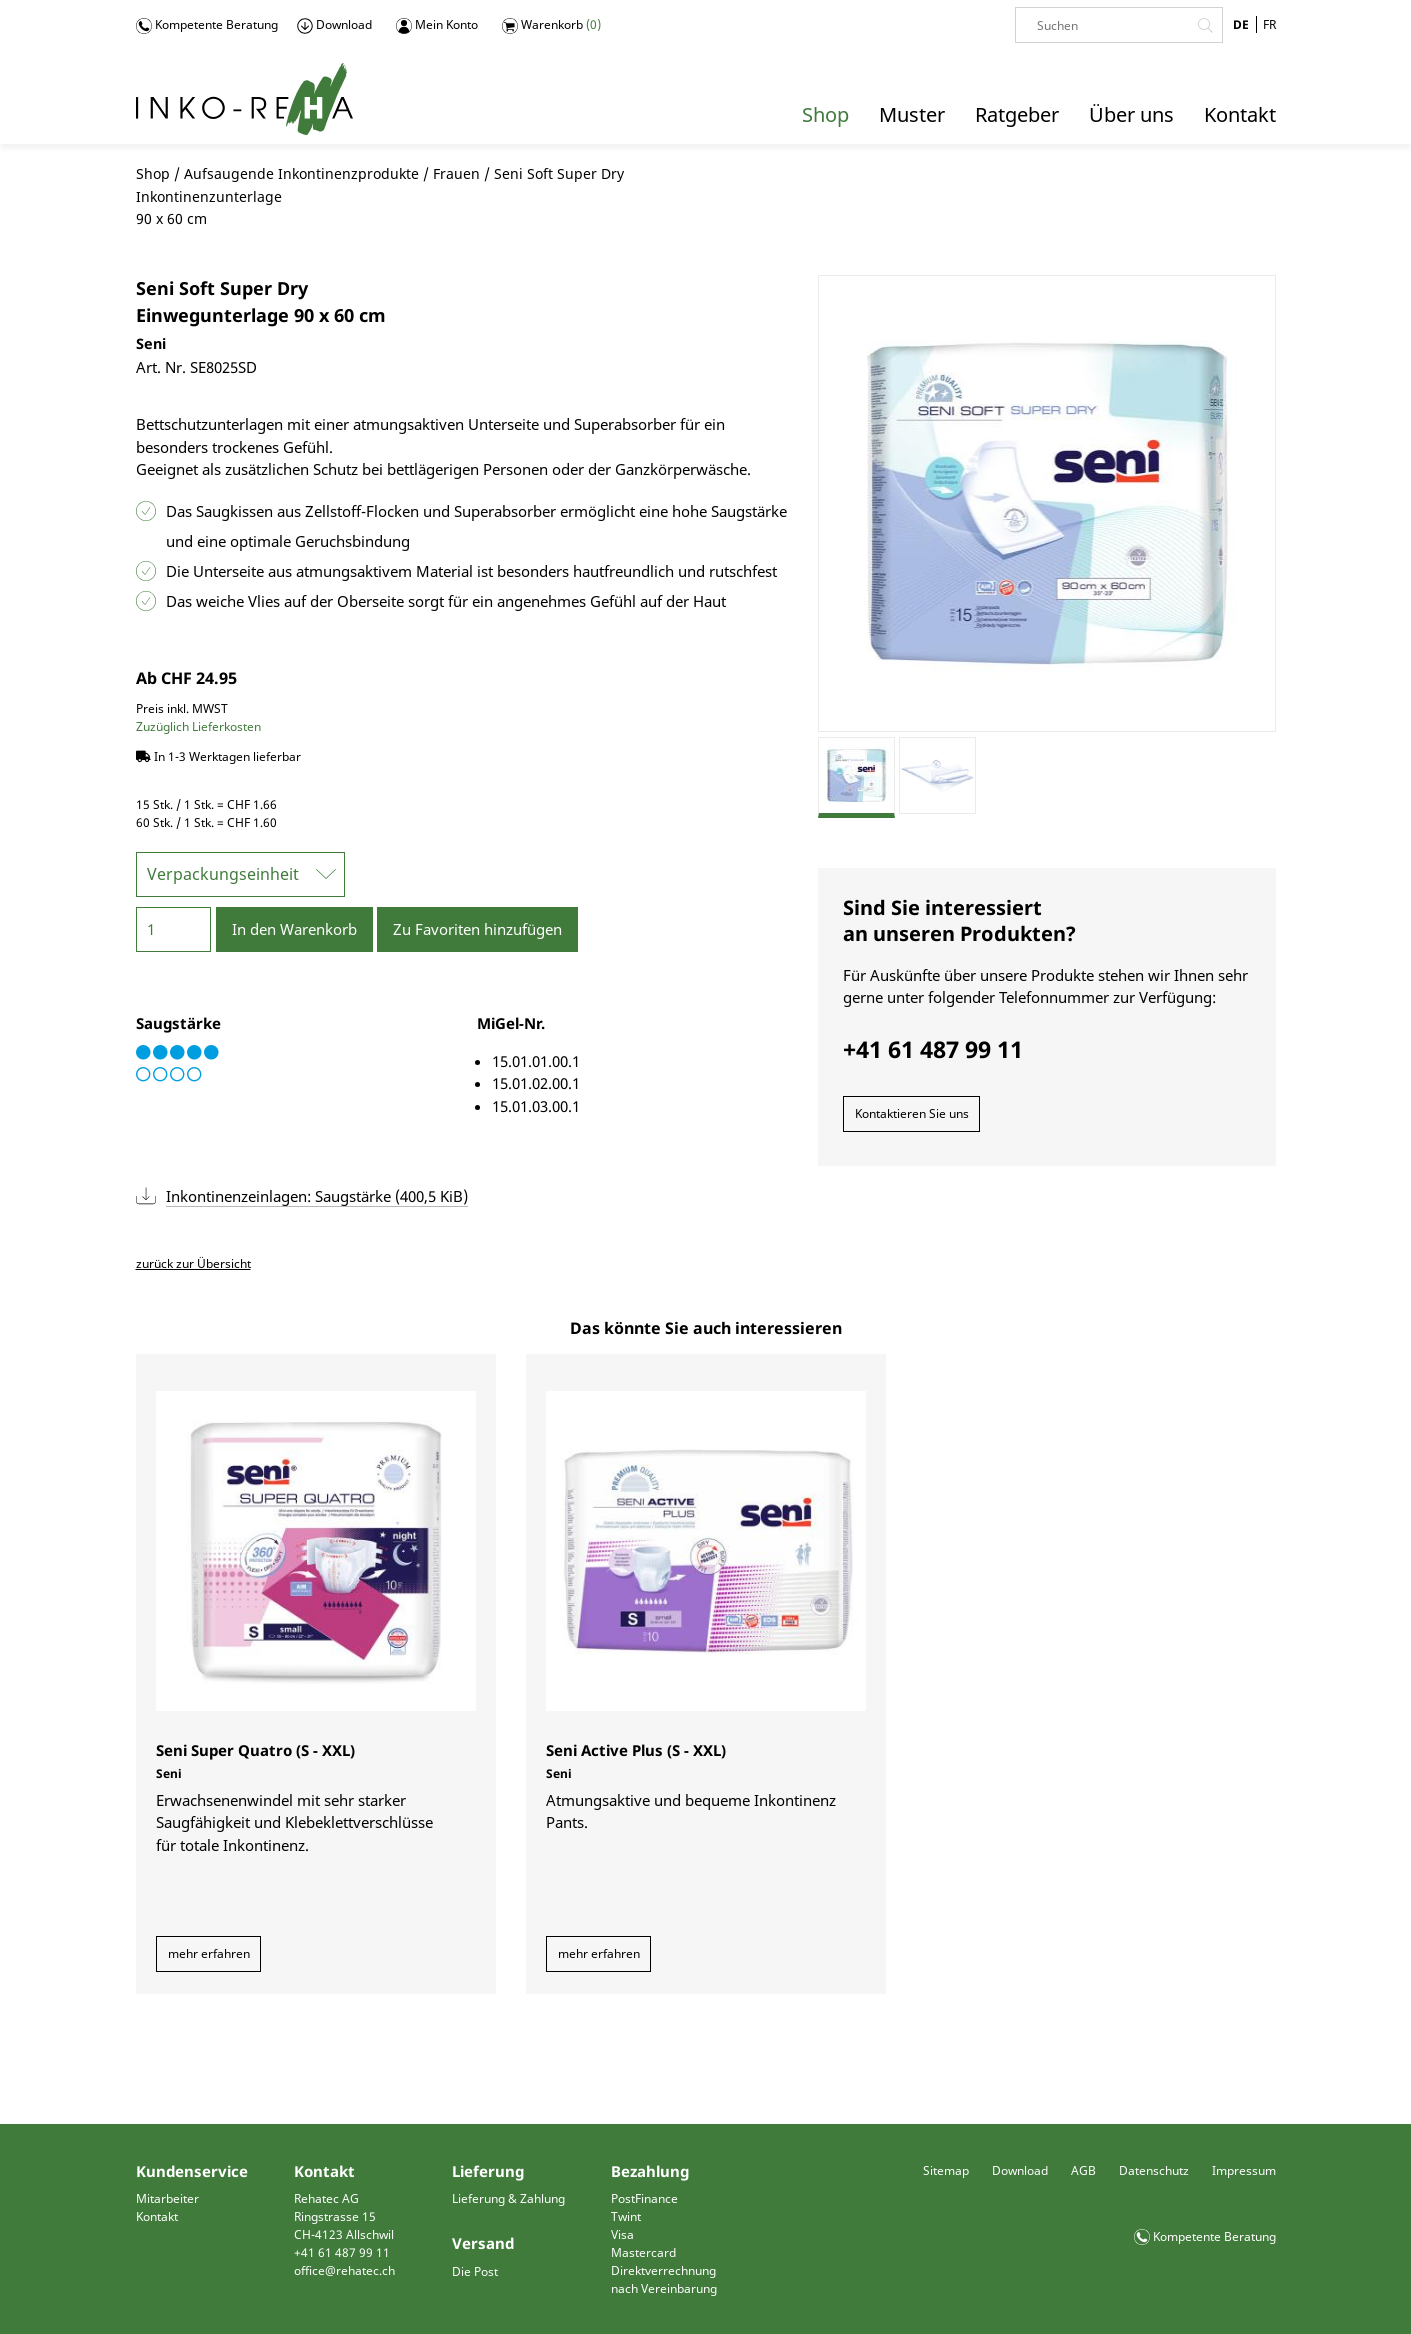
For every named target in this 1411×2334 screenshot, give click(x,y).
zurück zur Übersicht (193, 1263)
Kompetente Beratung (207, 25)
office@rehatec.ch (344, 2270)
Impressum (1244, 2170)
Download (334, 25)
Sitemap (946, 2170)
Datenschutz (1154, 2170)
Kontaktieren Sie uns (912, 1113)
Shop (153, 173)
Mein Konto (437, 25)
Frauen (456, 173)
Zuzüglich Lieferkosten (198, 726)
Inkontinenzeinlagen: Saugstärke (317, 1196)
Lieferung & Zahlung (508, 2198)
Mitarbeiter (167, 2198)
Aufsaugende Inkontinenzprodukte (301, 173)
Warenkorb (551, 25)
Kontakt (157, 2216)
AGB (1083, 2170)
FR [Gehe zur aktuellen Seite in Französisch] (1269, 24)
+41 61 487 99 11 (342, 2252)
